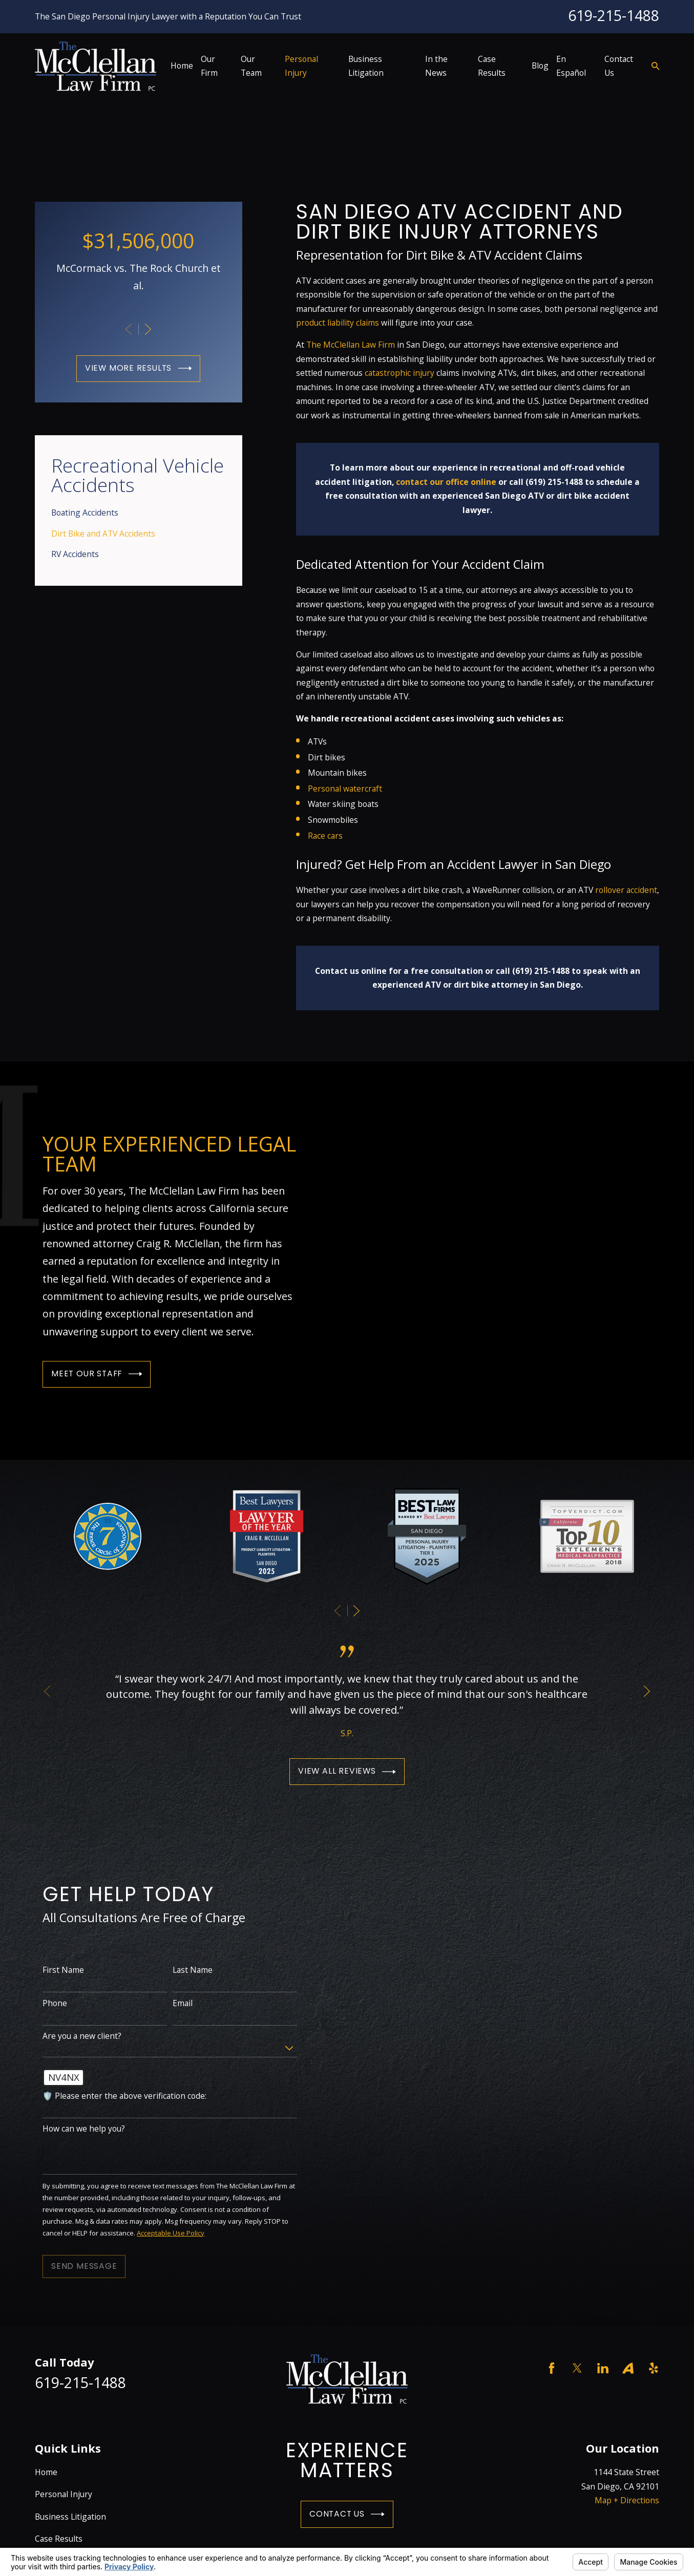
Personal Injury (63, 2494)
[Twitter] (577, 2368)
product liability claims (337, 322)
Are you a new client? (71, 2036)
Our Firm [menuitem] (209, 65)
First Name (53, 1970)
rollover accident (626, 890)
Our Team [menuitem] (251, 65)
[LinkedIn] (602, 2368)
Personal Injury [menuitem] (301, 65)
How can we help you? (73, 2129)
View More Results (138, 368)
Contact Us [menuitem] (618, 65)
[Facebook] (551, 2368)
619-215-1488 (613, 15)
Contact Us (347, 2514)
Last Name (182, 1970)
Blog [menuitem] (540, 65)
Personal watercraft (345, 788)
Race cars (325, 835)
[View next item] (148, 329)
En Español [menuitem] (571, 65)
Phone (44, 2003)
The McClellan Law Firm (350, 344)
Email (172, 2003)
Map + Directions (627, 2500)
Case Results (58, 2538)
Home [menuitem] (182, 65)
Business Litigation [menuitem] (366, 65)
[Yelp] (653, 2368)
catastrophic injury (399, 372)
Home (46, 2472)
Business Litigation (70, 2516)
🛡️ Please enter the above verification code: (114, 2096)
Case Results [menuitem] (492, 65)
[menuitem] (138, 513)
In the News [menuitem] (436, 65)
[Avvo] (628, 2368)
